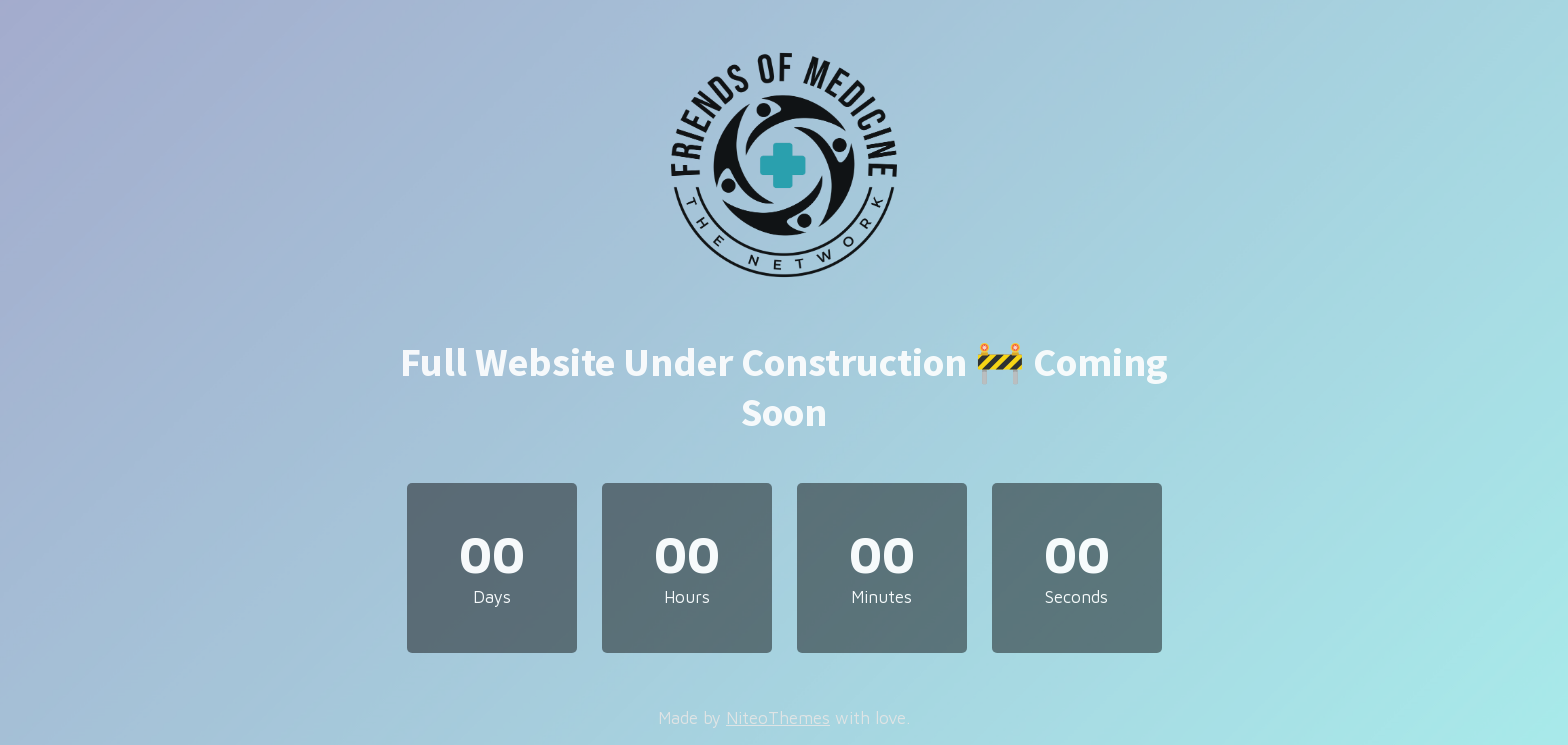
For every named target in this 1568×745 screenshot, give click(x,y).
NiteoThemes (778, 718)
